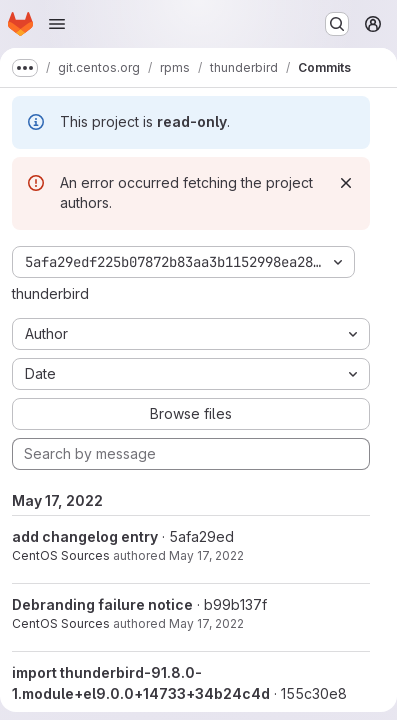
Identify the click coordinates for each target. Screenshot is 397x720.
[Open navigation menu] (57, 24)
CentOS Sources (61, 555)
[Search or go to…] (337, 24)
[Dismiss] (346, 183)
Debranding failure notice (102, 604)
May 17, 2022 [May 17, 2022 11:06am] (206, 555)
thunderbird (50, 293)
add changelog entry (85, 536)
